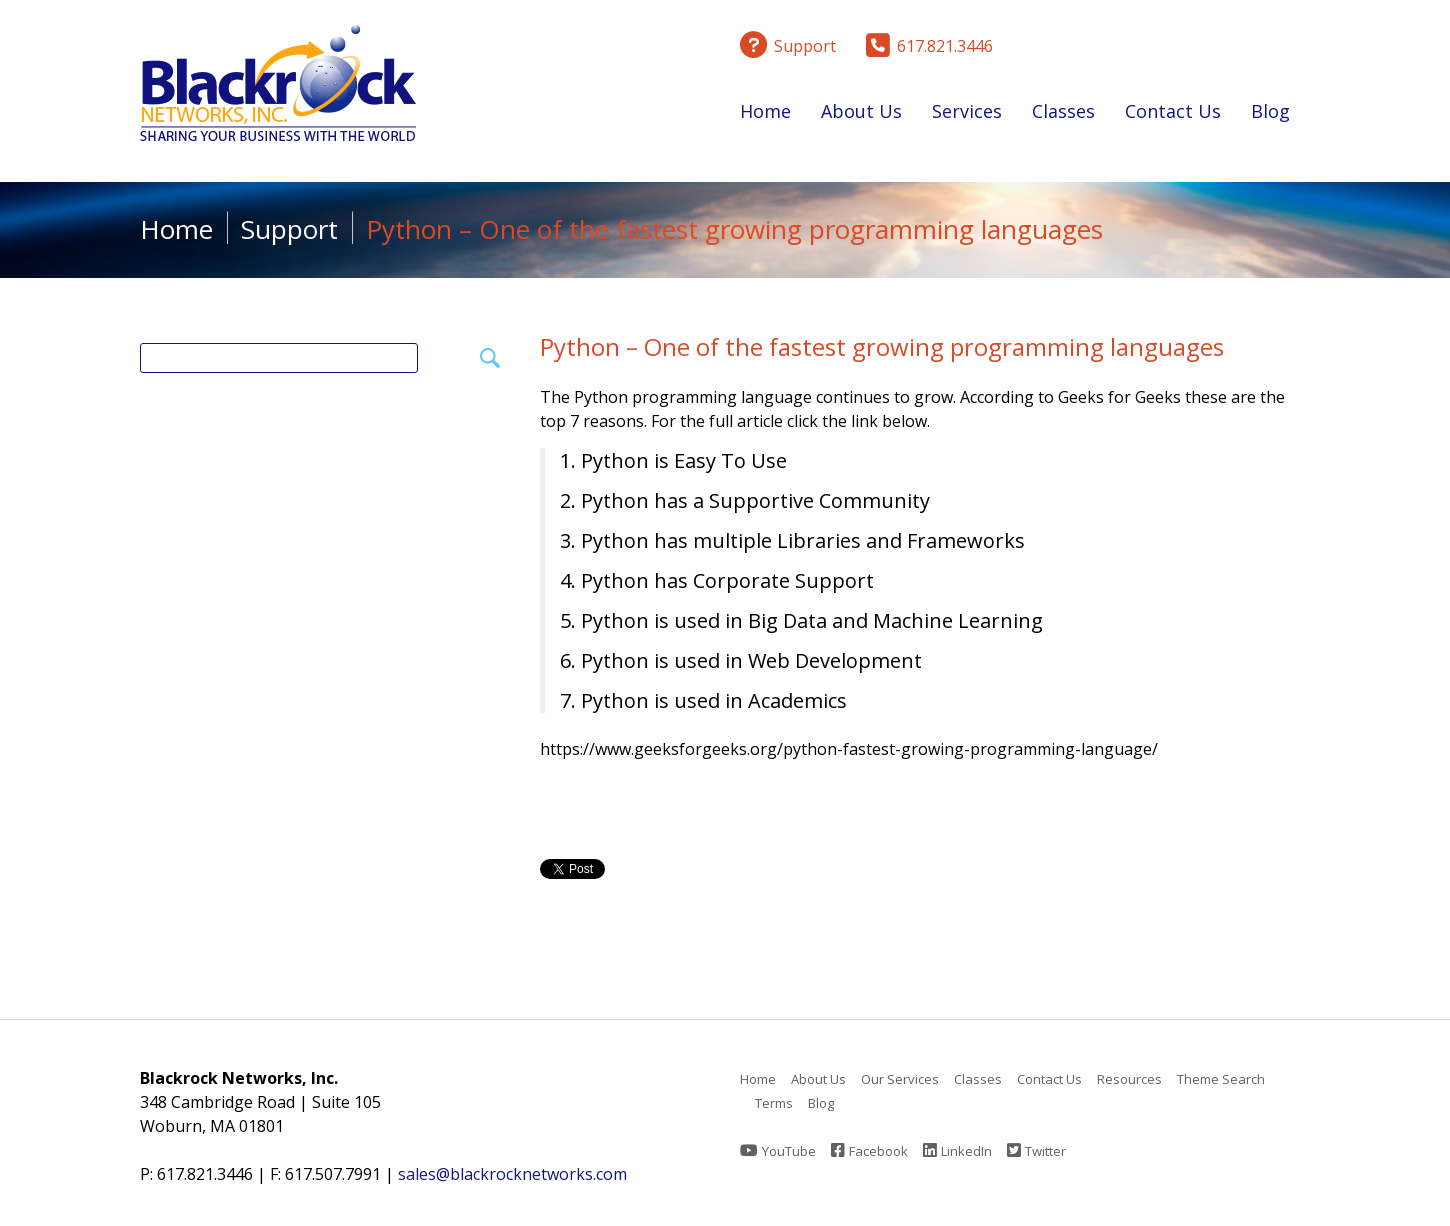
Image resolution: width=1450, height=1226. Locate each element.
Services (967, 115)
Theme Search (1221, 1079)
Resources (1129, 1079)
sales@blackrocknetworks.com (512, 1174)
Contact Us (1173, 111)
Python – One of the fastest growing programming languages (882, 346)
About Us (861, 115)
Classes (1063, 115)
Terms (774, 1103)
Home (765, 111)
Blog (1270, 111)
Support (289, 229)
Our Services (900, 1079)
